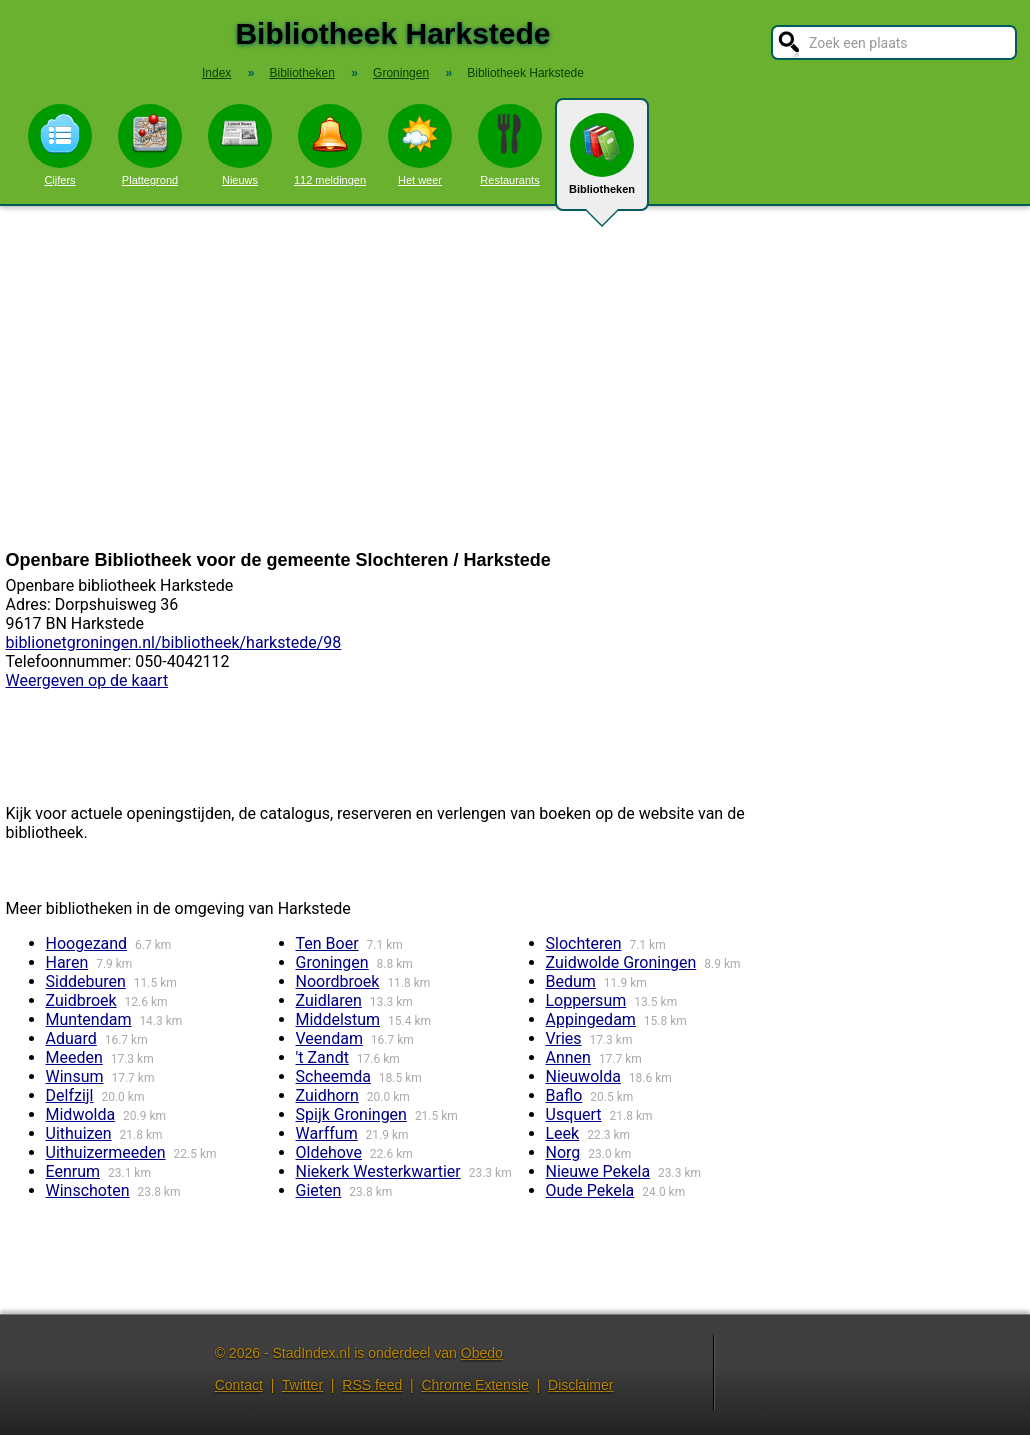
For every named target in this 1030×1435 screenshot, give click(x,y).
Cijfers (60, 145)
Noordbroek (338, 981)
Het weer (420, 145)
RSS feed (372, 1385)
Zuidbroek (81, 1000)
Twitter (302, 1385)
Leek (563, 1133)
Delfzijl (70, 1095)
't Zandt (322, 1057)
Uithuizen (79, 1133)
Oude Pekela (590, 1190)
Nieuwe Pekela (598, 1171)
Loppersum (586, 1000)
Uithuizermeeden (106, 1152)
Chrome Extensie (474, 1385)
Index (216, 73)
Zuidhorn (327, 1095)
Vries (564, 1038)
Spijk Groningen (351, 1114)
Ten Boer (327, 943)
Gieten (319, 1190)
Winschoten (88, 1190)
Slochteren (584, 943)
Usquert (574, 1114)
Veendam (329, 1038)
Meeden (74, 1057)
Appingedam (591, 1019)
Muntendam (89, 1019)
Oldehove (329, 1152)
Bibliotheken (602, 162)
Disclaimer (580, 1385)
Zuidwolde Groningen (621, 962)
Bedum (571, 981)
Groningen (332, 962)
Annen (568, 1057)
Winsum (75, 1076)
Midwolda (81, 1114)
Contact (239, 1385)
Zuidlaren (329, 1000)
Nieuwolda (583, 1076)
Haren (67, 962)
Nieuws (240, 145)
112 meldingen (330, 145)
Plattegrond (150, 145)
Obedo (482, 1353)
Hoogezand (87, 943)
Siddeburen (86, 981)
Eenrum (73, 1171)
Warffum (327, 1133)
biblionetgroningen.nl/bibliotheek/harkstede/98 (174, 642)
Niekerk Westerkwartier (378, 1171)
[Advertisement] (515, 378)
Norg (563, 1152)
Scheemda (333, 1076)
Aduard (71, 1038)
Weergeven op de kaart (87, 680)
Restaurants (510, 145)
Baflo (564, 1095)
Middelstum (338, 1019)
